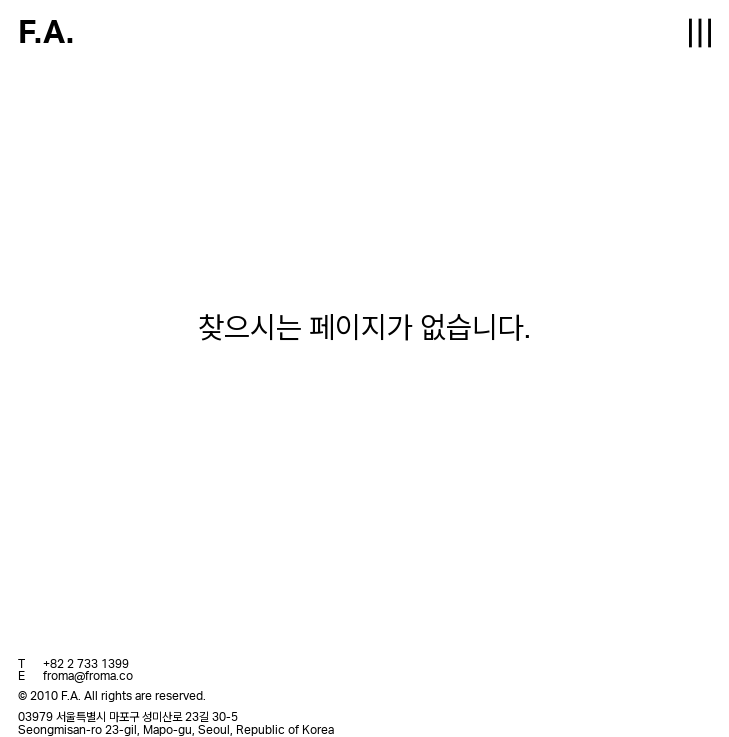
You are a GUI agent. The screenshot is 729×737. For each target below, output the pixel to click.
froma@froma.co (88, 676)
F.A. (46, 33)
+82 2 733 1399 (86, 664)
